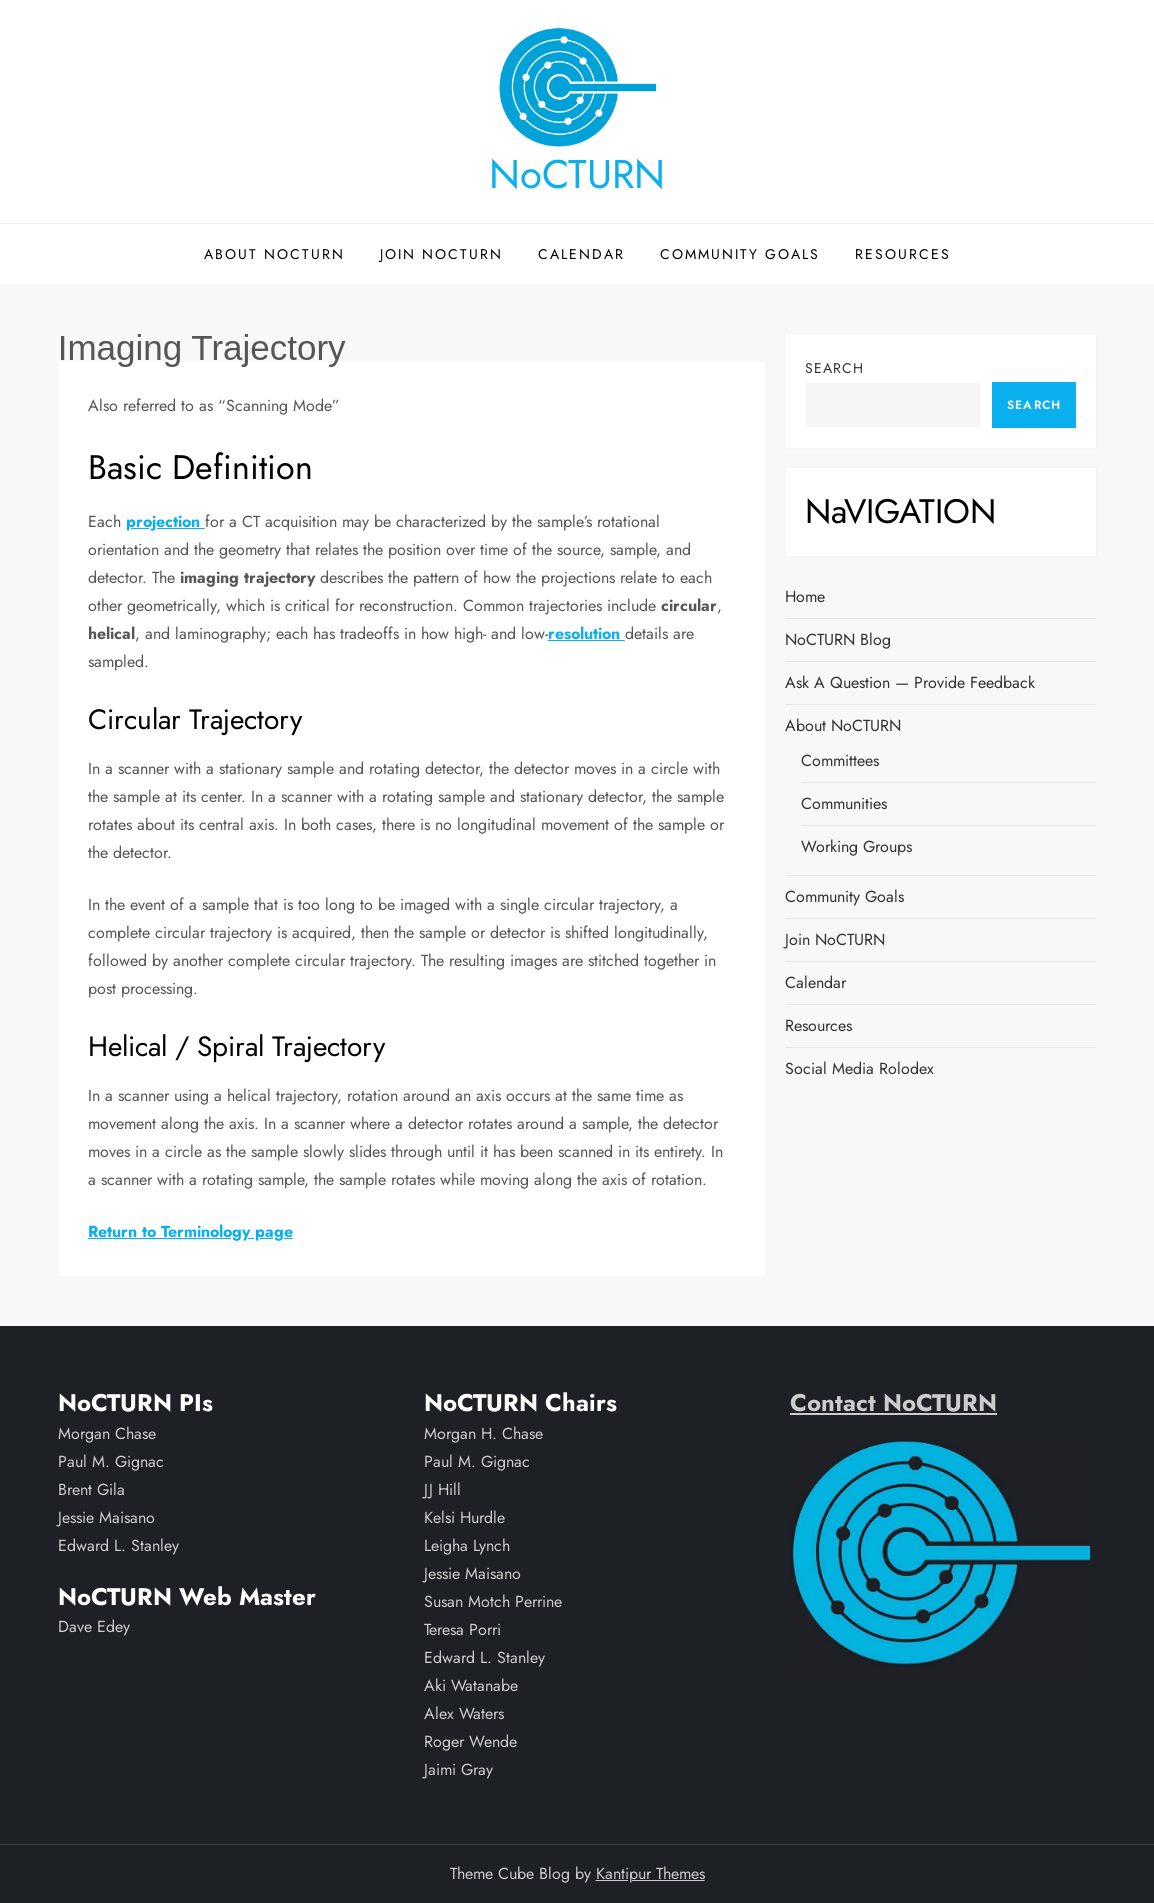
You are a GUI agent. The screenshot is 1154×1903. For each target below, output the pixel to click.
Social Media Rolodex (859, 1068)
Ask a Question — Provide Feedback (910, 682)
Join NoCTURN (441, 254)
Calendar (581, 254)
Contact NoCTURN (893, 1402)
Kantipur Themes (650, 1873)
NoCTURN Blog (838, 639)
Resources (903, 254)
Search (834, 368)
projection (165, 521)
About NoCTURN (274, 254)
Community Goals (740, 254)
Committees (840, 760)
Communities (844, 803)
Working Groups (856, 846)
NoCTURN (577, 174)
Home (805, 596)
